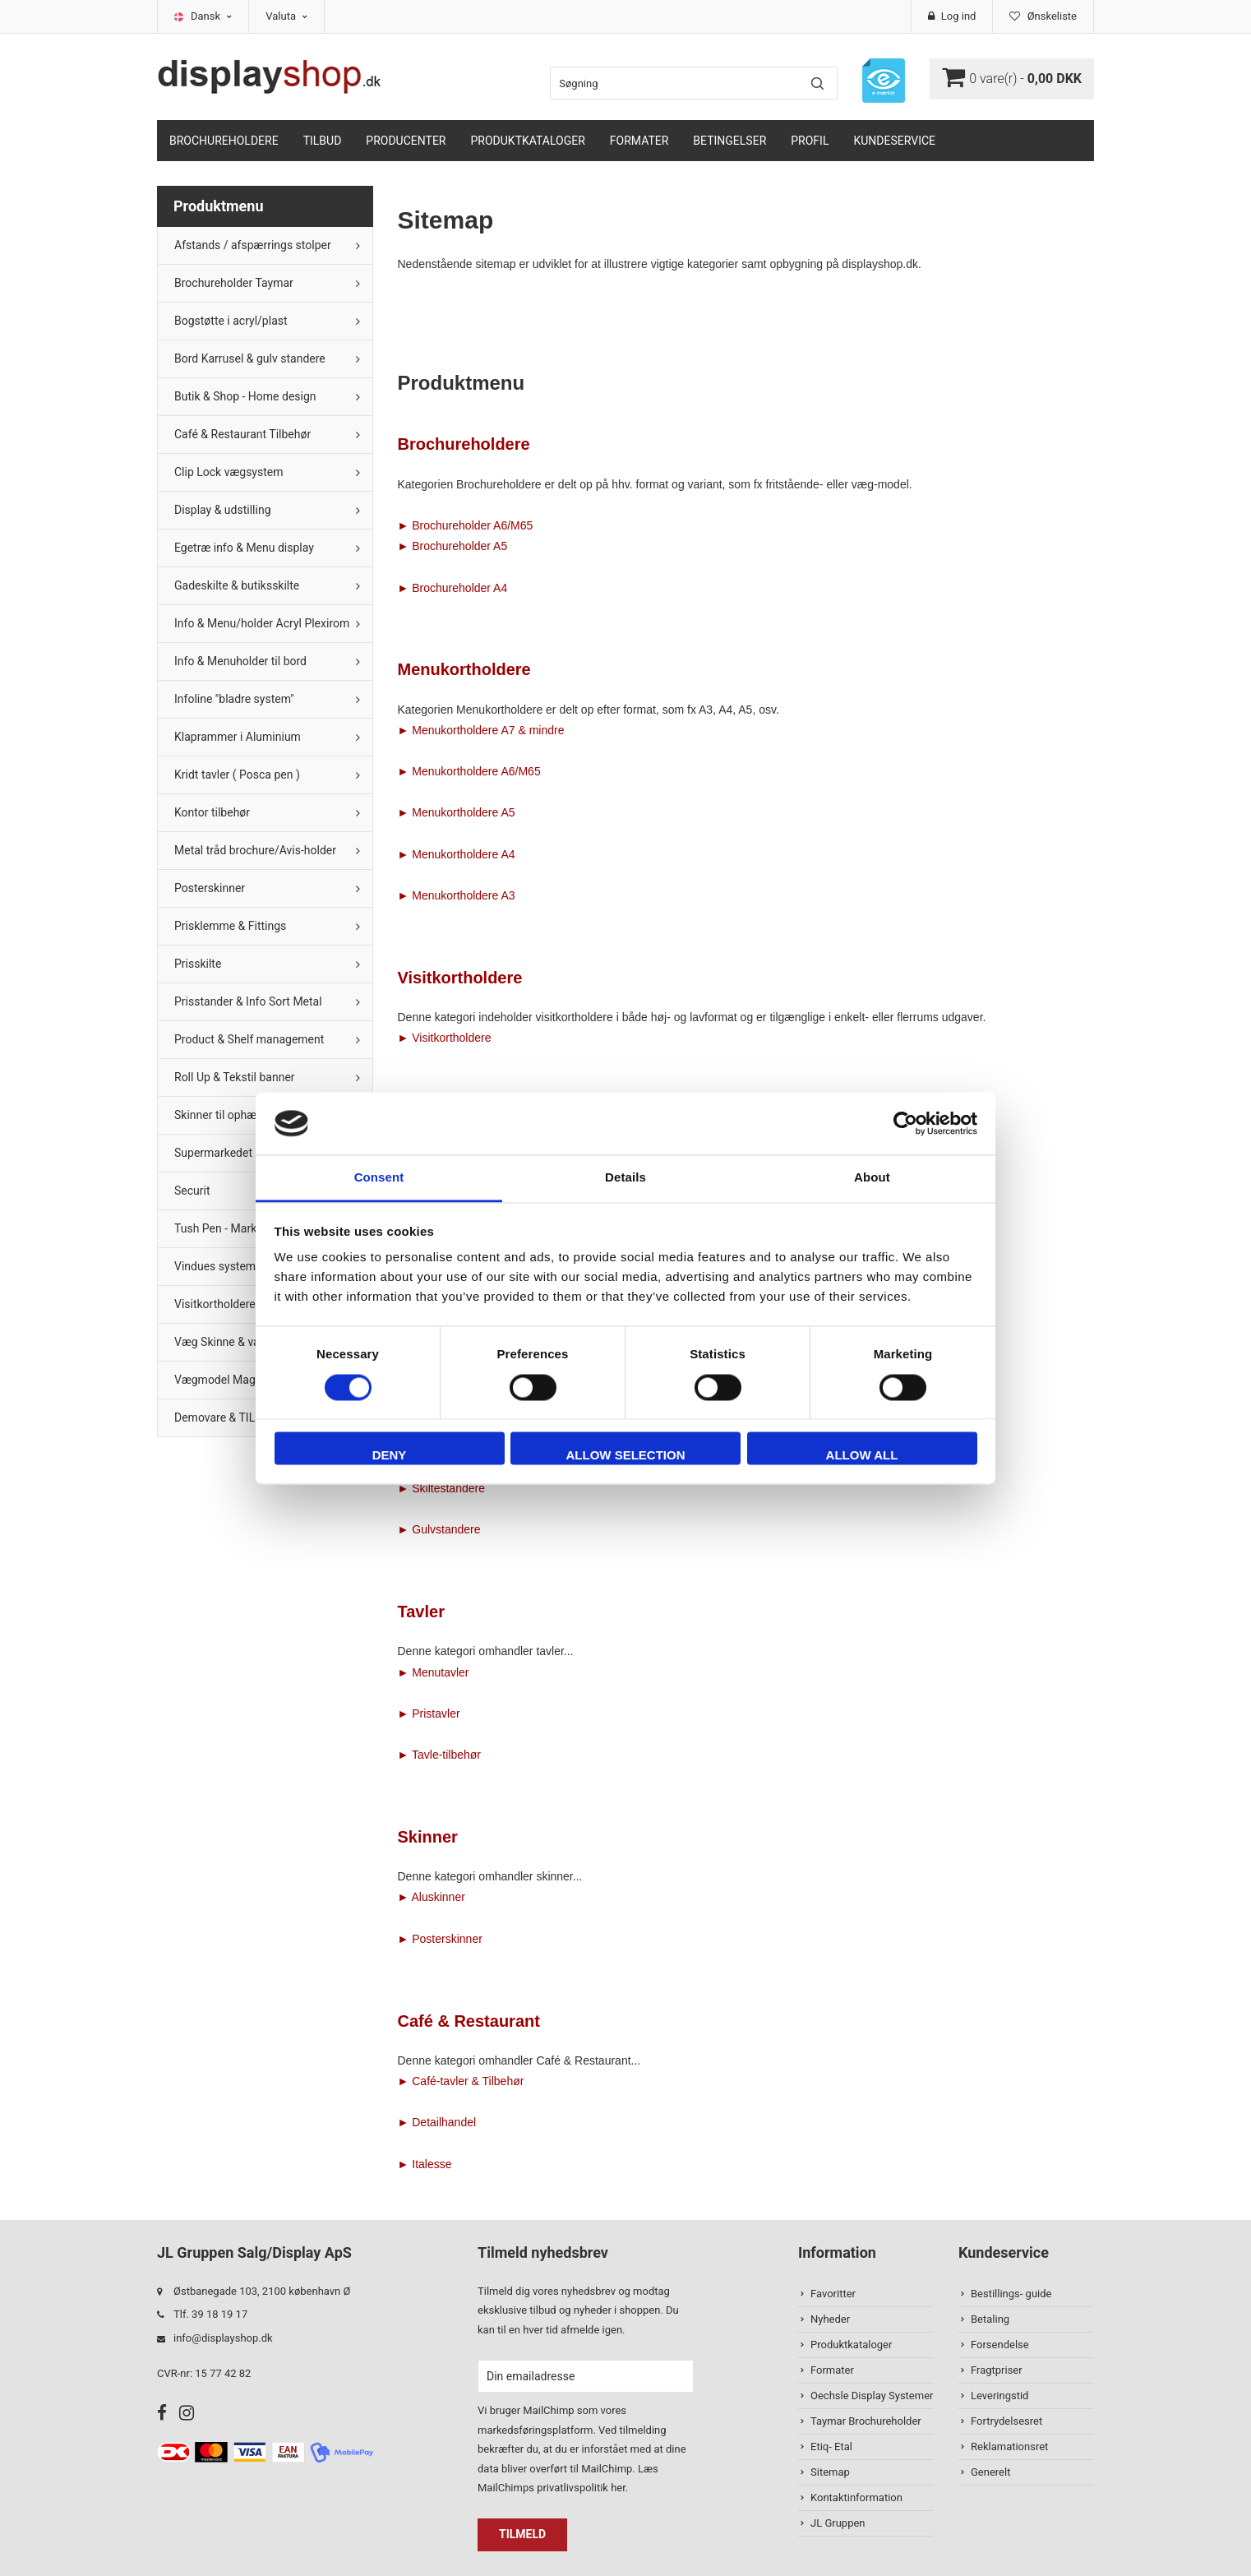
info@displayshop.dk (223, 2338)
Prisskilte (197, 963)
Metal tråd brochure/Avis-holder (255, 850)
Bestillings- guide (1011, 2293)
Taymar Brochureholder (865, 2421)
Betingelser (729, 140)
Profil (810, 140)
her (618, 2487)
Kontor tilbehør (212, 812)
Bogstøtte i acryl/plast (231, 320)
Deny (389, 1456)
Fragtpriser (996, 2370)
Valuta (286, 16)
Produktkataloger (528, 140)
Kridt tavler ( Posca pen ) (237, 774)
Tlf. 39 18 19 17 (210, 2314)
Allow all (862, 1456)
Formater (639, 140)
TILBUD (322, 140)
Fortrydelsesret (1006, 2421)
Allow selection (626, 1456)
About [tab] (872, 1178)
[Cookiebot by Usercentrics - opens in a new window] (905, 1123)
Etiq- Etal (831, 2446)
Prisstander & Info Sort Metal (248, 1001)
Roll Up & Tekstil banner (234, 1077)
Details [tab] (625, 1178)
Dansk (211, 16)
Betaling (990, 2319)
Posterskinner (209, 888)
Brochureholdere (224, 140)
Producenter (405, 140)
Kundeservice (894, 140)
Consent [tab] (379, 1178)
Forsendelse (1000, 2344)
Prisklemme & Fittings (230, 925)
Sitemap (830, 2472)
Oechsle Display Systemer (871, 2395)
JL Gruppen (838, 2523)
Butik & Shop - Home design (245, 396)
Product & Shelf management (249, 1039)
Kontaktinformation (856, 2497)
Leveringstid (999, 2395)
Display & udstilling (222, 509)
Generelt (990, 2472)
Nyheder (830, 2319)
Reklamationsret (1009, 2446)
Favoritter (833, 2293)
